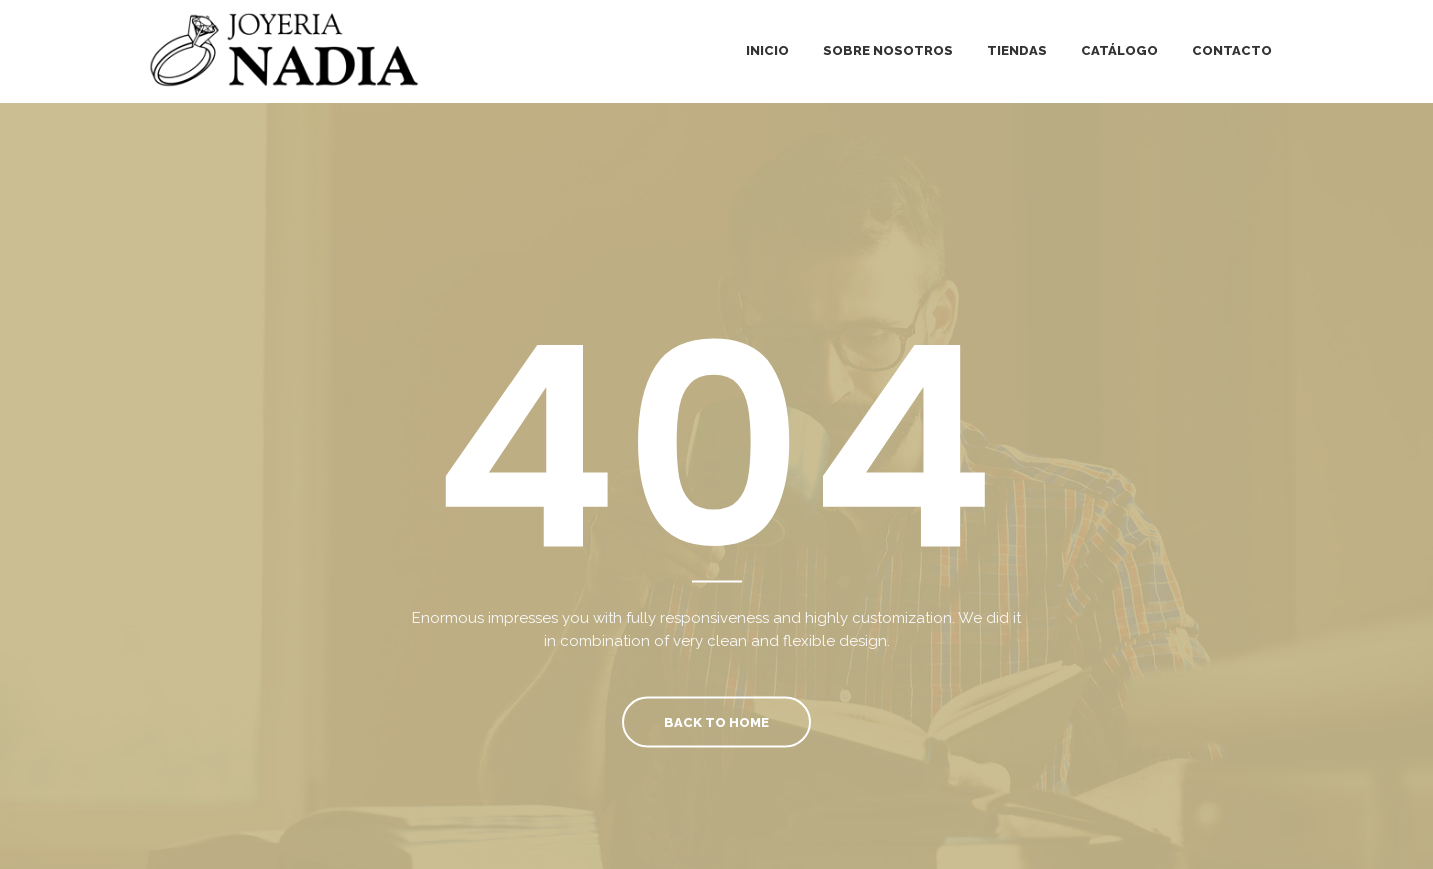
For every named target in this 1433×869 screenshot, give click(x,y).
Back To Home (716, 721)
